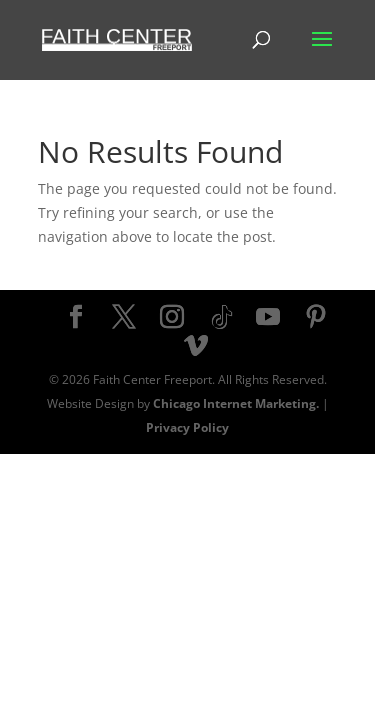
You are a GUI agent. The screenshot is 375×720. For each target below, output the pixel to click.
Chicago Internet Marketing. (236, 403)
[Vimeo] (196, 346)
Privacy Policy (187, 427)
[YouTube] (268, 317)
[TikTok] (222, 318)
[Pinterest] (316, 317)
